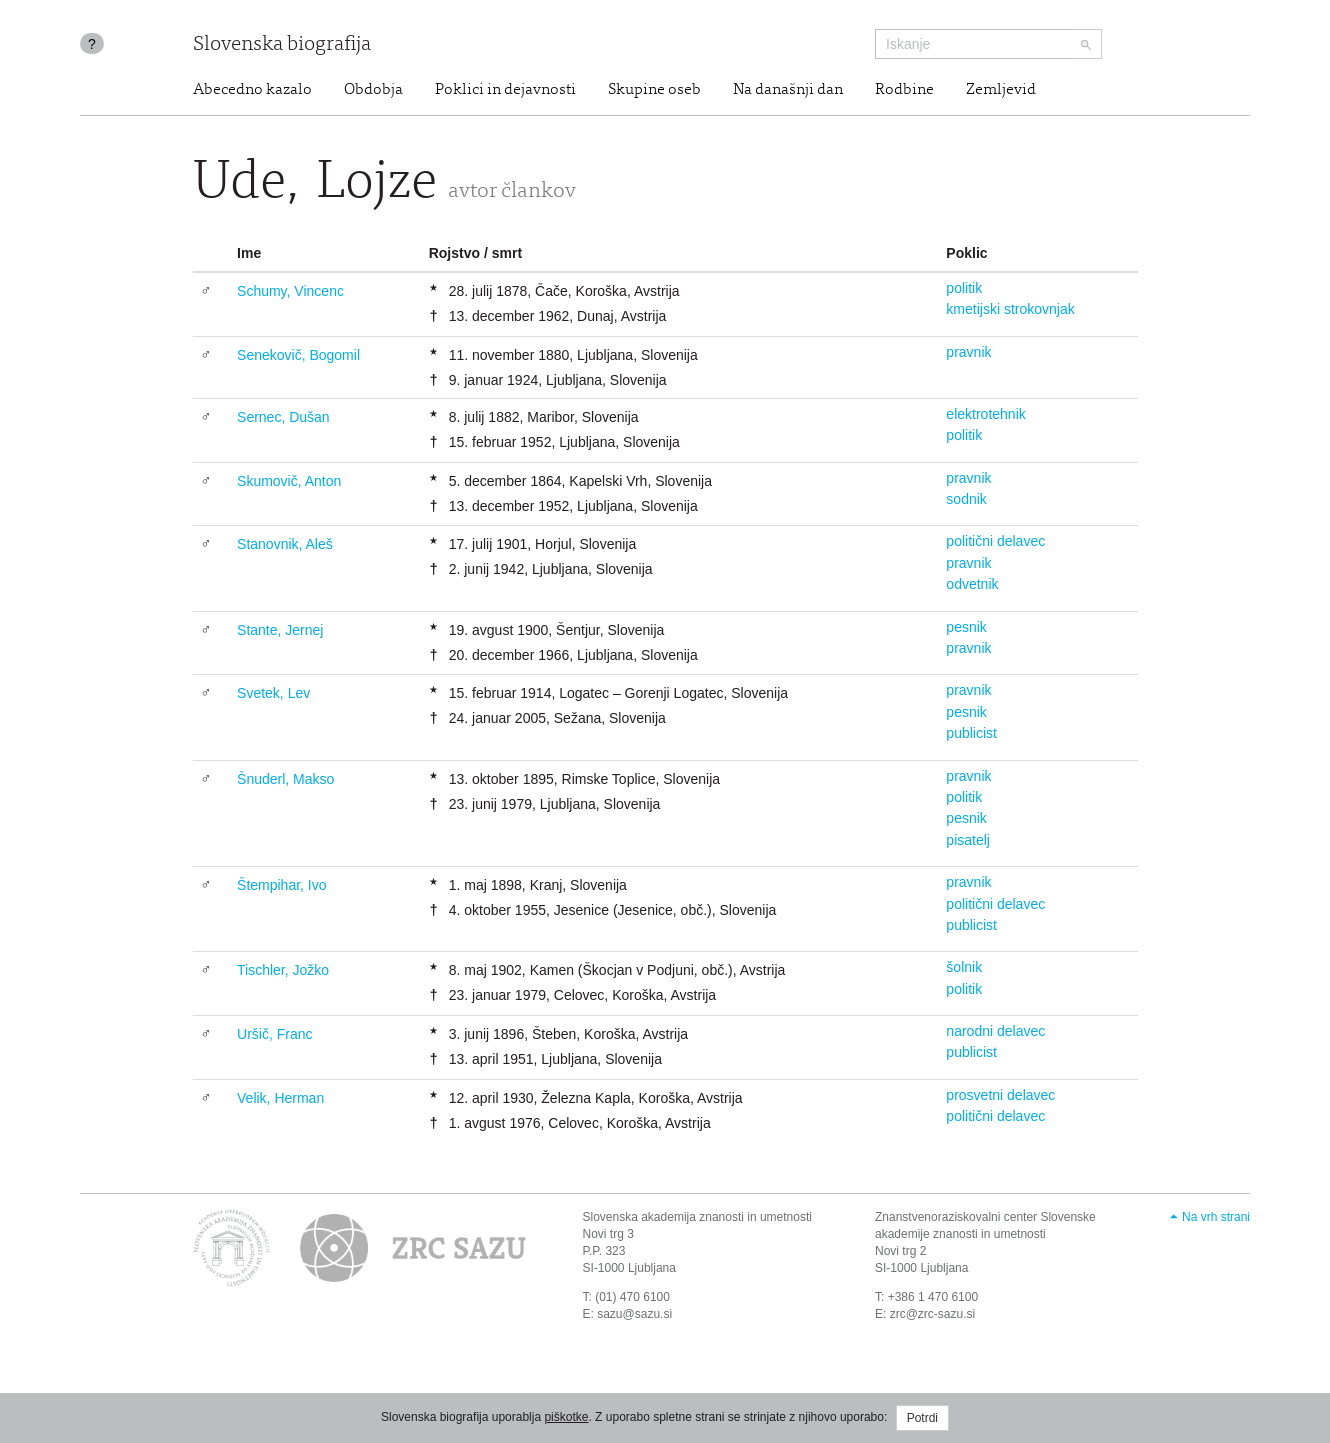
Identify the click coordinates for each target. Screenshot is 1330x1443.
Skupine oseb (654, 90)
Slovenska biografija (282, 45)
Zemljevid (1001, 90)
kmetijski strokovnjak (1010, 309)
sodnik (966, 499)
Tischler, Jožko (283, 970)
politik (964, 288)
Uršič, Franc (274, 1034)
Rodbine (904, 90)
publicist (971, 733)
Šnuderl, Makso (285, 779)
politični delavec (995, 541)
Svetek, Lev (273, 693)
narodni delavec (995, 1031)
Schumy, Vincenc (290, 291)
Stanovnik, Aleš (285, 544)
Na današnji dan (788, 90)
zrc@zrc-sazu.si (933, 1314)
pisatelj (968, 840)
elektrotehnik (985, 414)
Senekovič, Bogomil (298, 355)
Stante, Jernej (280, 630)
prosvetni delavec (1000, 1095)
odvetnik (972, 584)
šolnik (964, 967)
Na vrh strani (1216, 1217)
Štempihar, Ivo (282, 885)
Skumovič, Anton (289, 481)
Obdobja (373, 90)
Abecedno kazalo (252, 90)
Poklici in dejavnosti (505, 90)
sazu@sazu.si (634, 1314)
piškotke (566, 1417)
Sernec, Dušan (283, 417)
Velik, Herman (280, 1098)
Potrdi (922, 1418)
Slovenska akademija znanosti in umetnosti (697, 1217)
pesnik (966, 627)
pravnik (968, 352)
